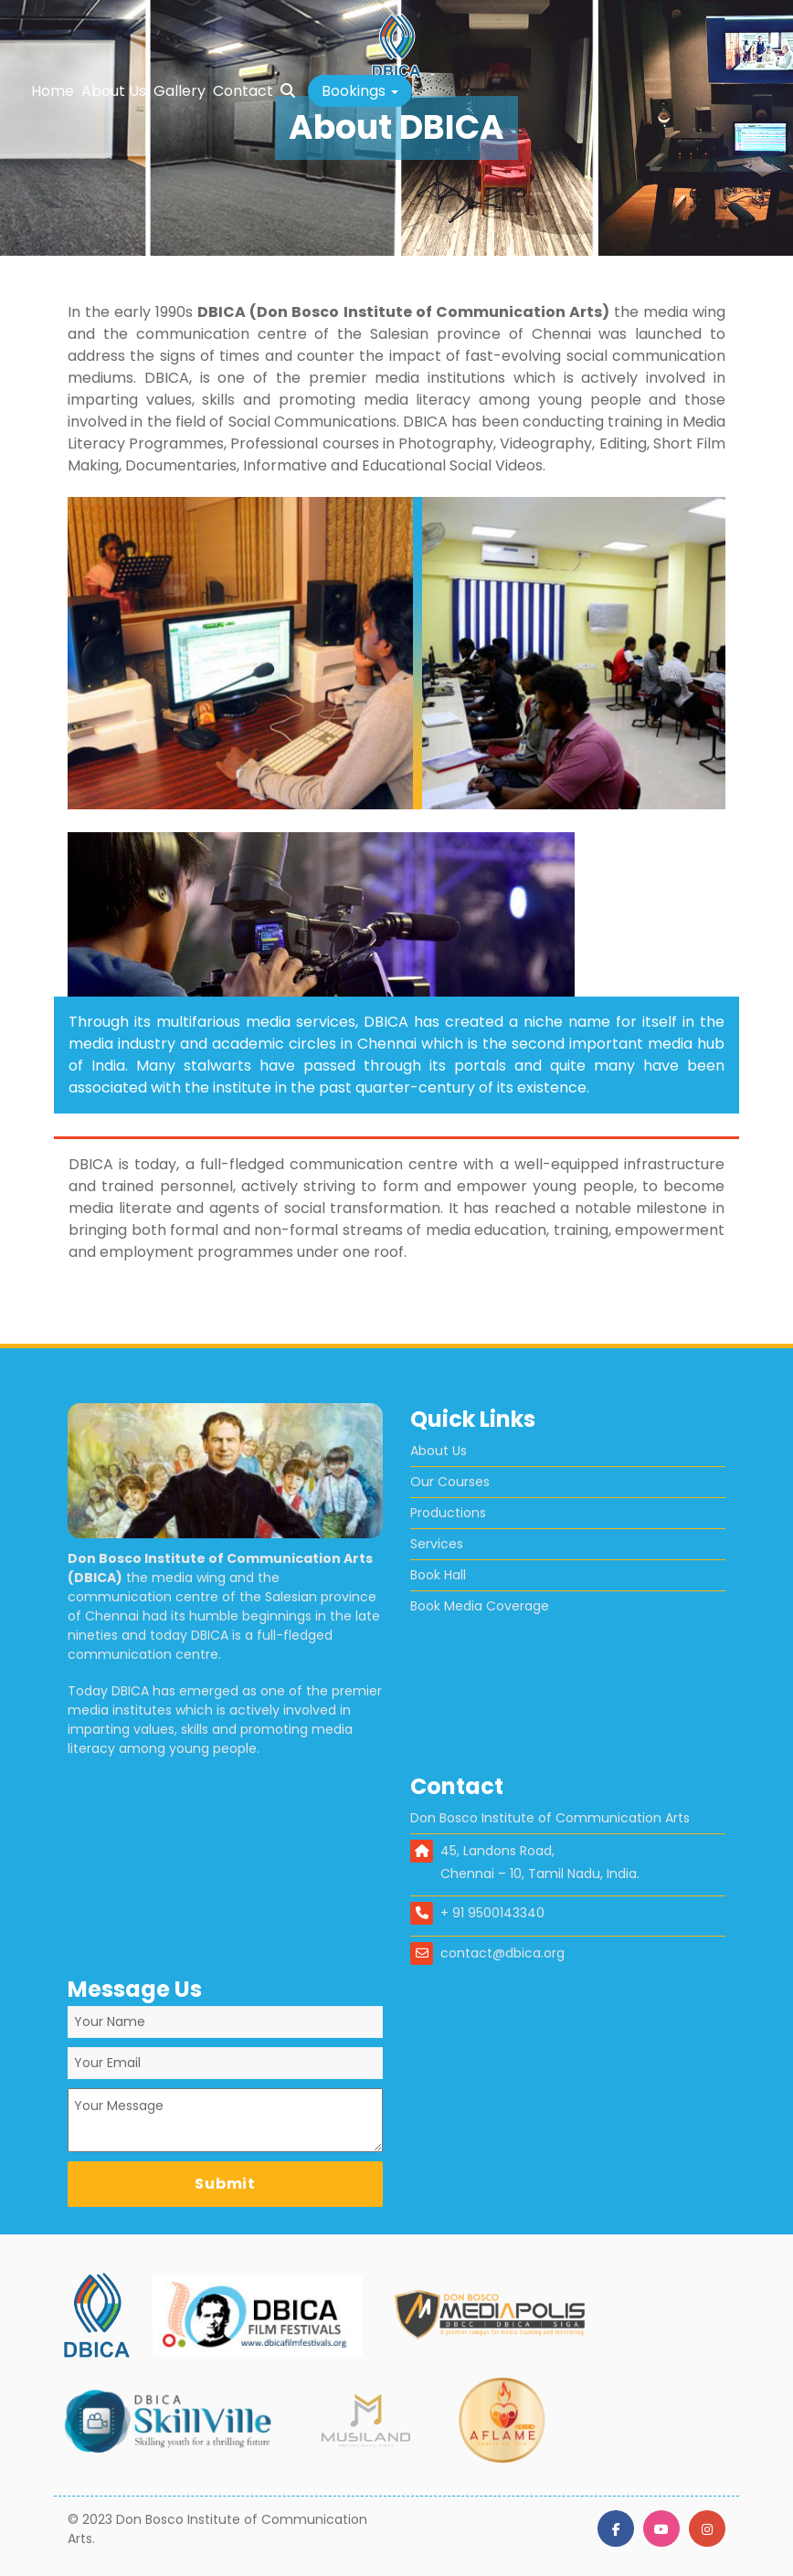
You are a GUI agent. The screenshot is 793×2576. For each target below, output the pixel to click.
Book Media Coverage (479, 1606)
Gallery (179, 90)
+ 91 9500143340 (492, 1913)
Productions (448, 1513)
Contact (243, 90)
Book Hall (438, 1575)
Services (436, 1544)
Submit (225, 2183)
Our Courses (450, 1482)
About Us (113, 90)
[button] (360, 91)
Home (52, 90)
